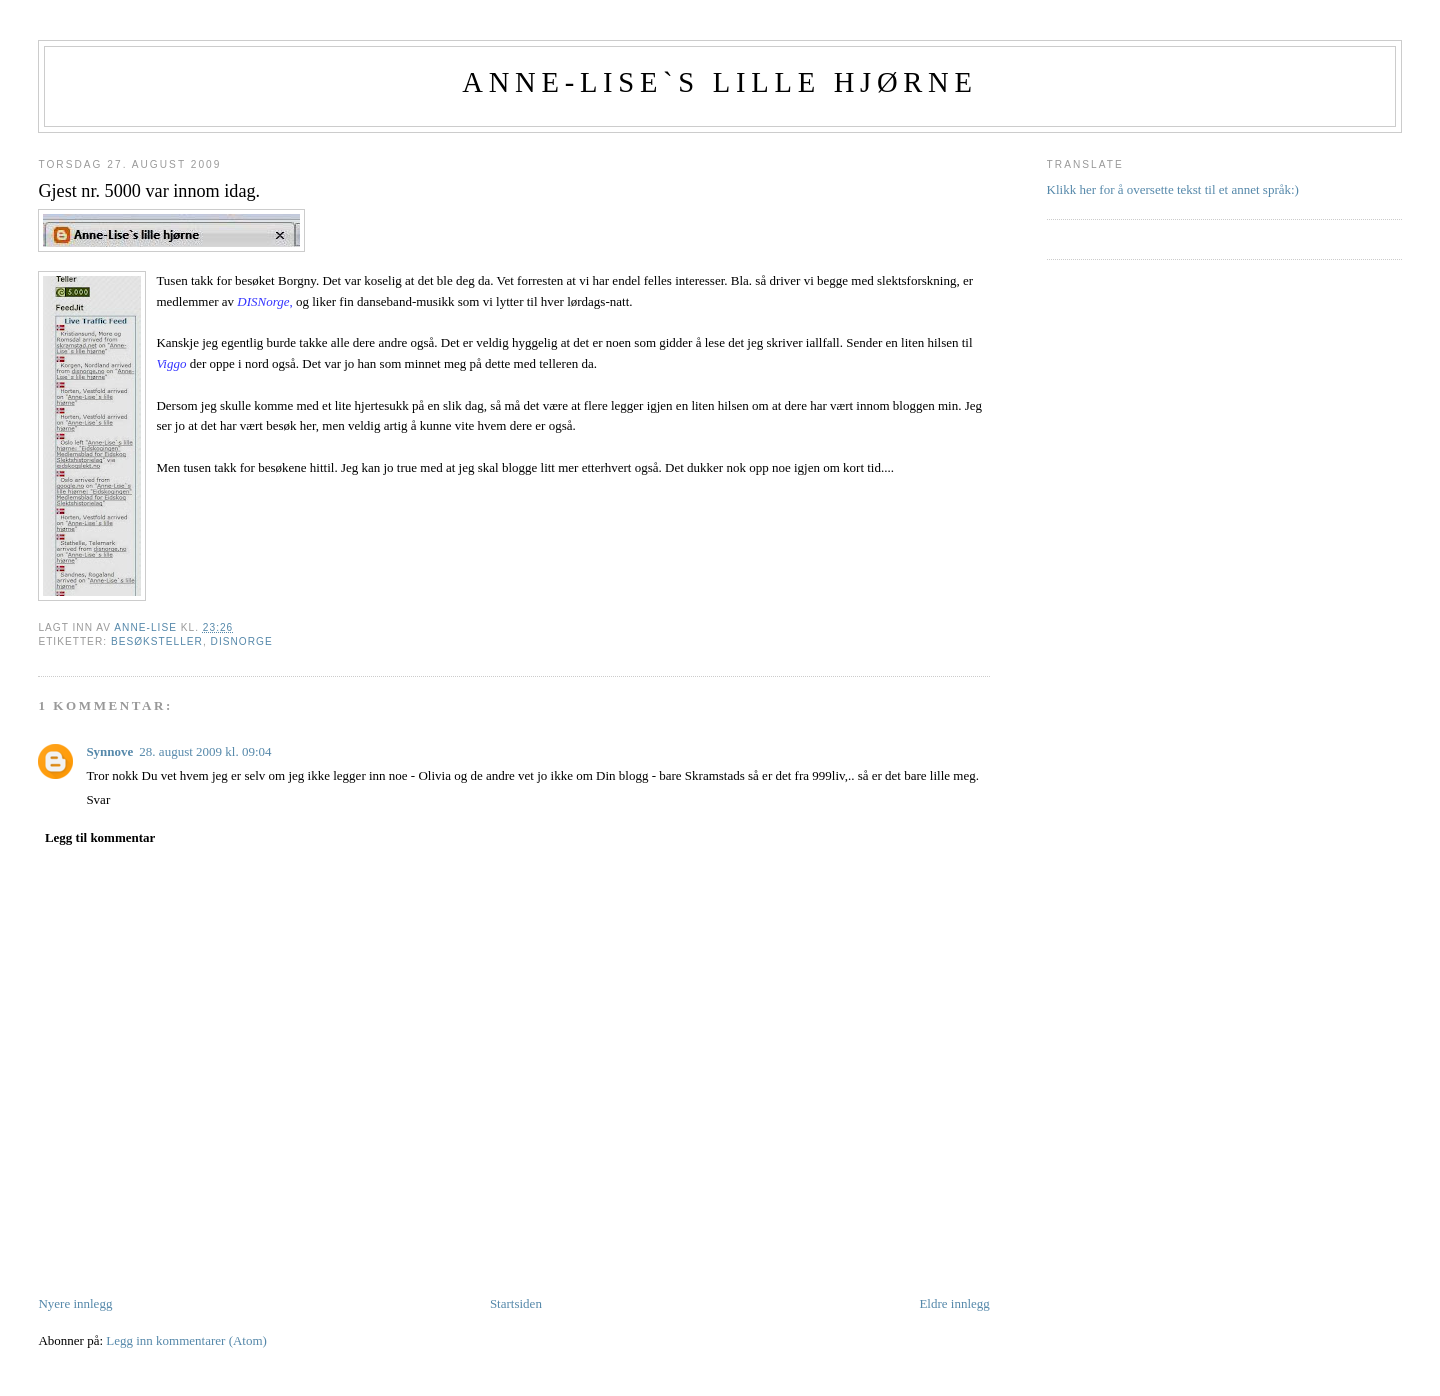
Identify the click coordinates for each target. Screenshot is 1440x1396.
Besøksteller (157, 641)
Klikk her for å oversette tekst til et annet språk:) (1173, 189)
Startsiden (516, 1303)
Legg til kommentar (100, 837)
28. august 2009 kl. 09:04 (205, 751)
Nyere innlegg (75, 1303)
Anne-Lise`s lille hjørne (719, 82)
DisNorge (242, 641)
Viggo (171, 363)
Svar (98, 799)
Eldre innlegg (954, 1303)
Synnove (109, 751)
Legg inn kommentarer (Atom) (186, 1340)
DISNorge (263, 301)
